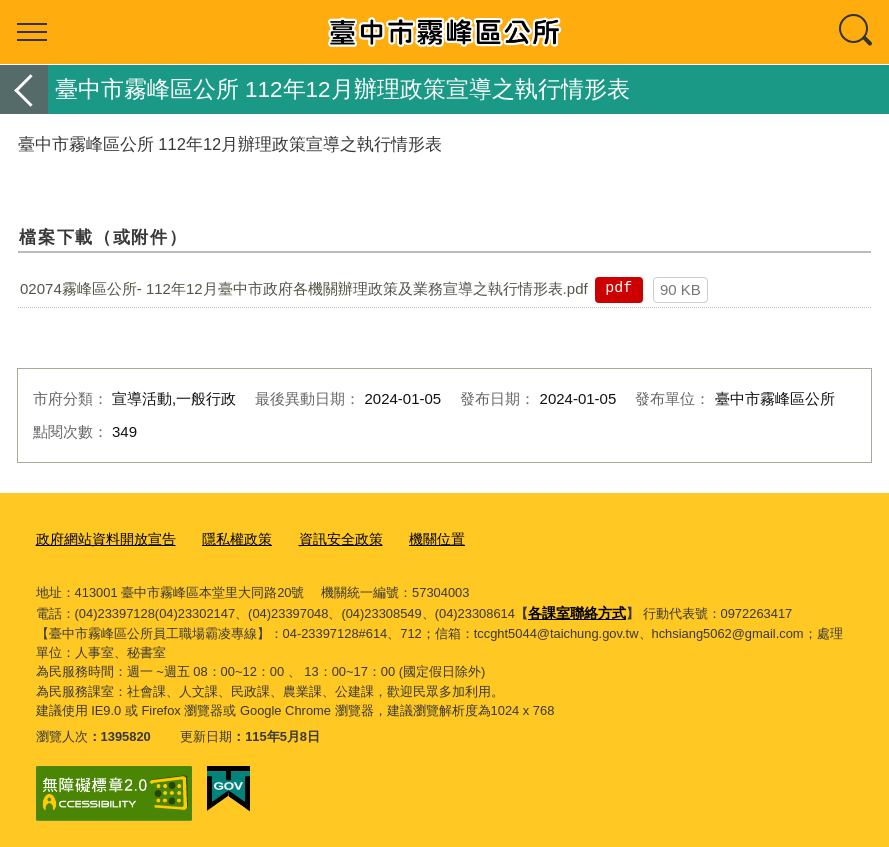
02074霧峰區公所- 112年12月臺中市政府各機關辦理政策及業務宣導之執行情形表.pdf (304, 288)
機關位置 (414, 538)
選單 (32, 32)
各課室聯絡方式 (573, 609)
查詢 (857, 32)
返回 (24, 89)
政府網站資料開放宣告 (101, 538)
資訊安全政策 (323, 538)
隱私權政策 (224, 538)
